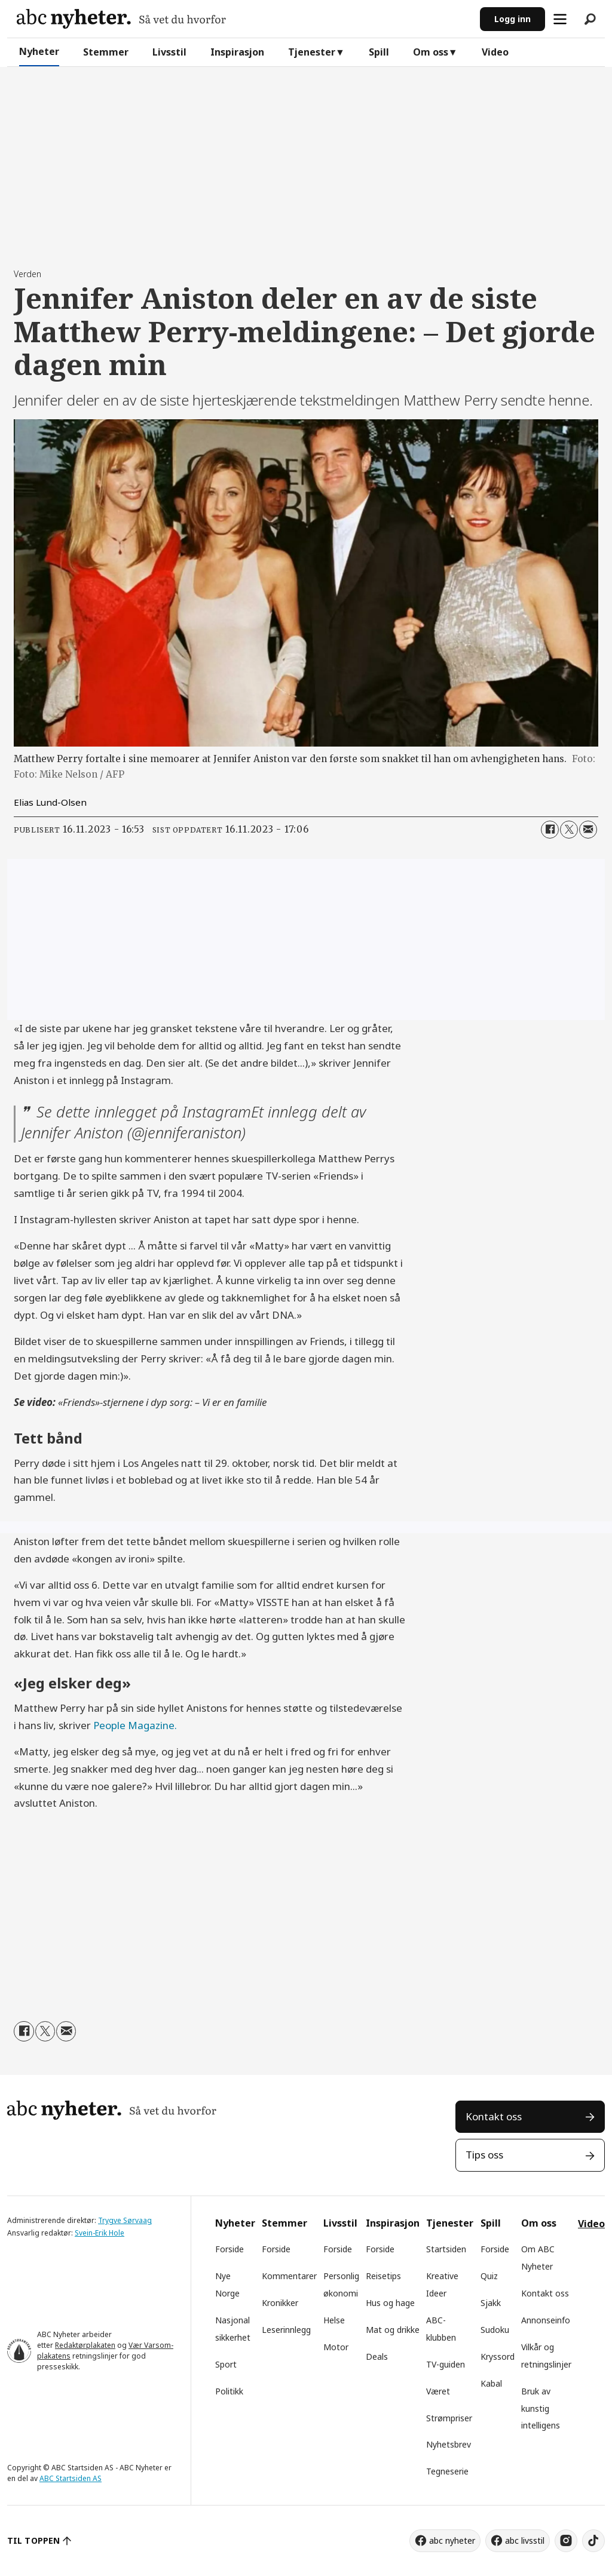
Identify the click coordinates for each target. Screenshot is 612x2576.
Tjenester (311, 52)
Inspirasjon (237, 52)
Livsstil (169, 52)
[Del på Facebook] (550, 830)
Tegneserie (447, 2471)
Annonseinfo (545, 2320)
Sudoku (495, 2329)
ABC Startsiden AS (70, 2478)
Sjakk (491, 2302)
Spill (379, 52)
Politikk (229, 2391)
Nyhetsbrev (448, 2444)
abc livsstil (524, 2540)
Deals (377, 2356)
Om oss (430, 52)
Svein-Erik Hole (99, 2233)
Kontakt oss (494, 2116)
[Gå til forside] (121, 19)
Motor (335, 2347)
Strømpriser (449, 2418)
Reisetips (383, 2276)
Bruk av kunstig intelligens (540, 2408)
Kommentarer (289, 2276)
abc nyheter (452, 2540)
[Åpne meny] (560, 19)
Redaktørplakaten (85, 2345)
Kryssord (498, 2356)
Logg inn (512, 18)
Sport (226, 2364)
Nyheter (39, 51)
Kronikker (280, 2302)
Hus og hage (390, 2302)
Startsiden (446, 2249)
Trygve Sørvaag (125, 2220)
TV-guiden (445, 2364)
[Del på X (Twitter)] (569, 830)
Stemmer (105, 52)
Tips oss (484, 2154)
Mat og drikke (393, 2329)
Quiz (489, 2276)
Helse (334, 2320)
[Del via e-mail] (588, 830)
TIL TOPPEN (33, 2540)
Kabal (491, 2383)
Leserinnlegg (286, 2329)
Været (438, 2391)
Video (495, 52)
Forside (229, 2249)
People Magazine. (135, 1725)
